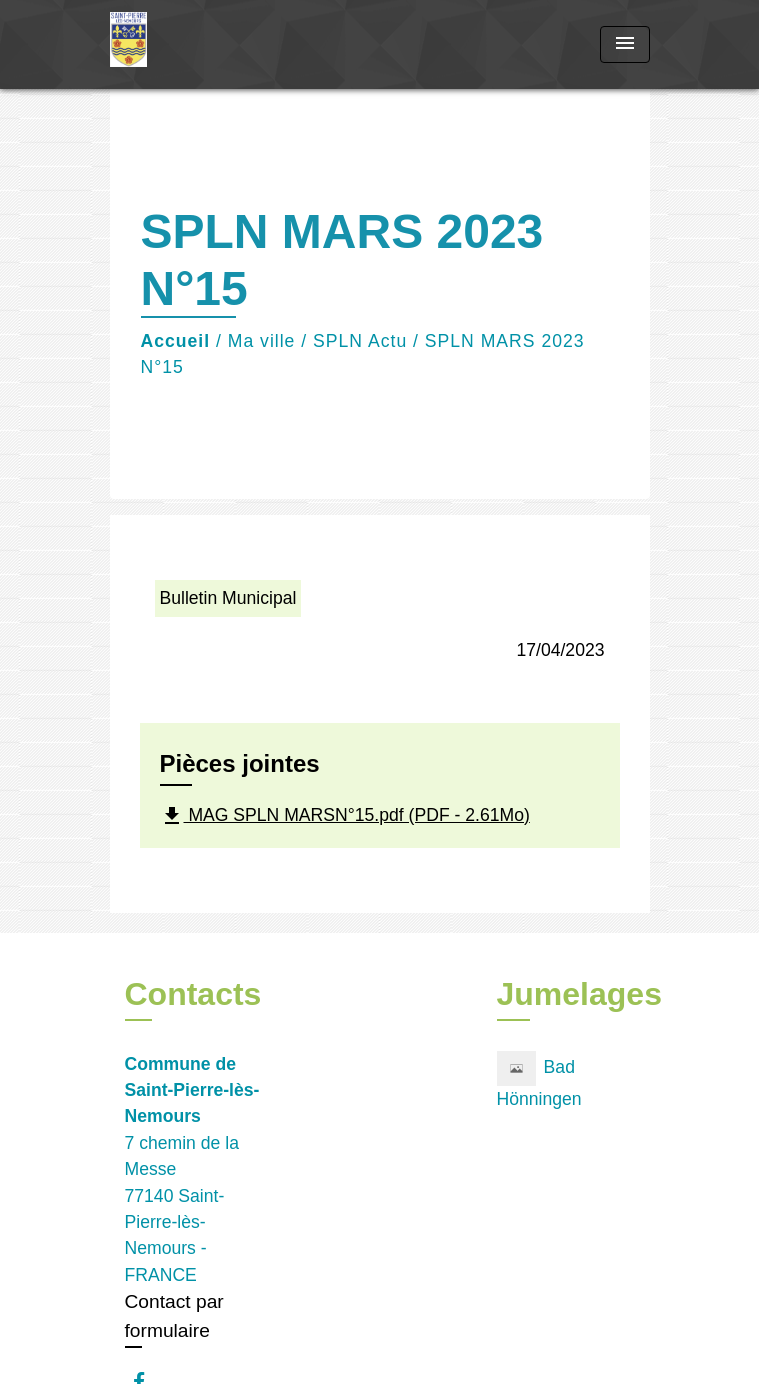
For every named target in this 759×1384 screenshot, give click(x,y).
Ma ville (262, 341)
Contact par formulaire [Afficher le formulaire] (174, 1316)
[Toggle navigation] (625, 44)
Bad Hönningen (539, 1080)
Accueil (176, 341)
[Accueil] (185, 44)
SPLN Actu (360, 341)
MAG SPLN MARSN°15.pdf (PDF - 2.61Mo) (345, 816)
